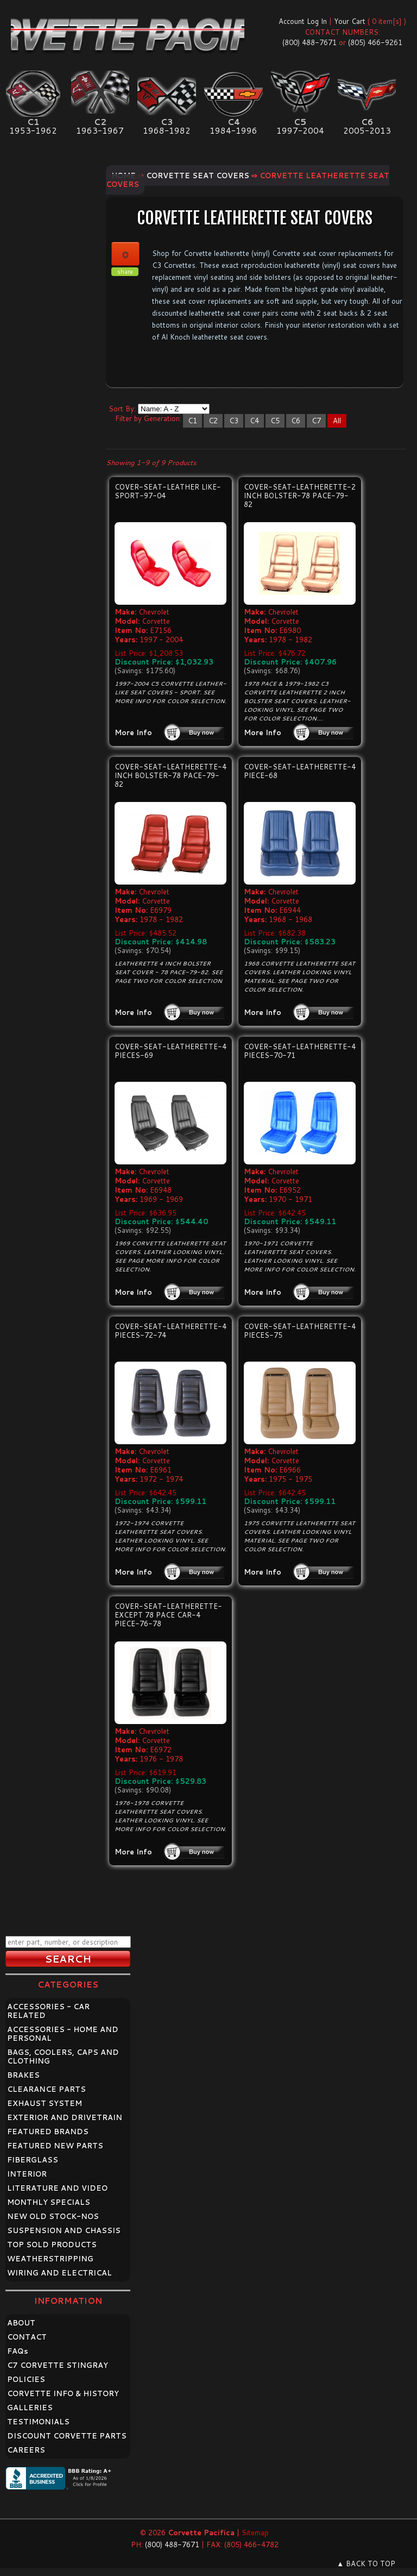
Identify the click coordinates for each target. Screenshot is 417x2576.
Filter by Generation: (148, 418)
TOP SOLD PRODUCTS (52, 2244)
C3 (233, 420)
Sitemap (255, 2532)
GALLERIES (30, 2407)
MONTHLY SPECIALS (48, 2202)
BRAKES (23, 2075)
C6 (295, 420)
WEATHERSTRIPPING (50, 2259)
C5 (275, 420)
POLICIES (26, 2379)
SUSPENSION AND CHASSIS (64, 2230)
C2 (213, 420)
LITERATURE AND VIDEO (57, 2188)
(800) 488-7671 (309, 42)
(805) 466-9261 (375, 42)
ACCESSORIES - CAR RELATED (48, 2011)
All (337, 420)
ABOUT (21, 2323)
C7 (316, 420)
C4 (254, 420)
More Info (133, 732)
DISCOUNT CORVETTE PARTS (67, 2436)
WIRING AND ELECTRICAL (59, 2273)
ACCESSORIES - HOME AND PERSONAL (62, 2034)
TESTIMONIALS (38, 2422)
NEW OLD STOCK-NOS (53, 2216)
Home (123, 175)
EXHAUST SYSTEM (44, 2103)
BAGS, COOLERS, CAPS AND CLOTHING (63, 2056)
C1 (192, 420)
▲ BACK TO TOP (366, 2563)
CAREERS (26, 2450)
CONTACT (27, 2337)
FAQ (17, 2351)
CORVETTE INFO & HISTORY (63, 2393)
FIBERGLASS (32, 2160)
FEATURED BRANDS (48, 2131)
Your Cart (349, 21)
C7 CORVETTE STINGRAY (57, 2365)
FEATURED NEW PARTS (55, 2146)
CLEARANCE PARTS (46, 2089)
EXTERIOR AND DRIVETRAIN (64, 2117)
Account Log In (303, 21)
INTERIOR (27, 2174)
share (125, 271)
